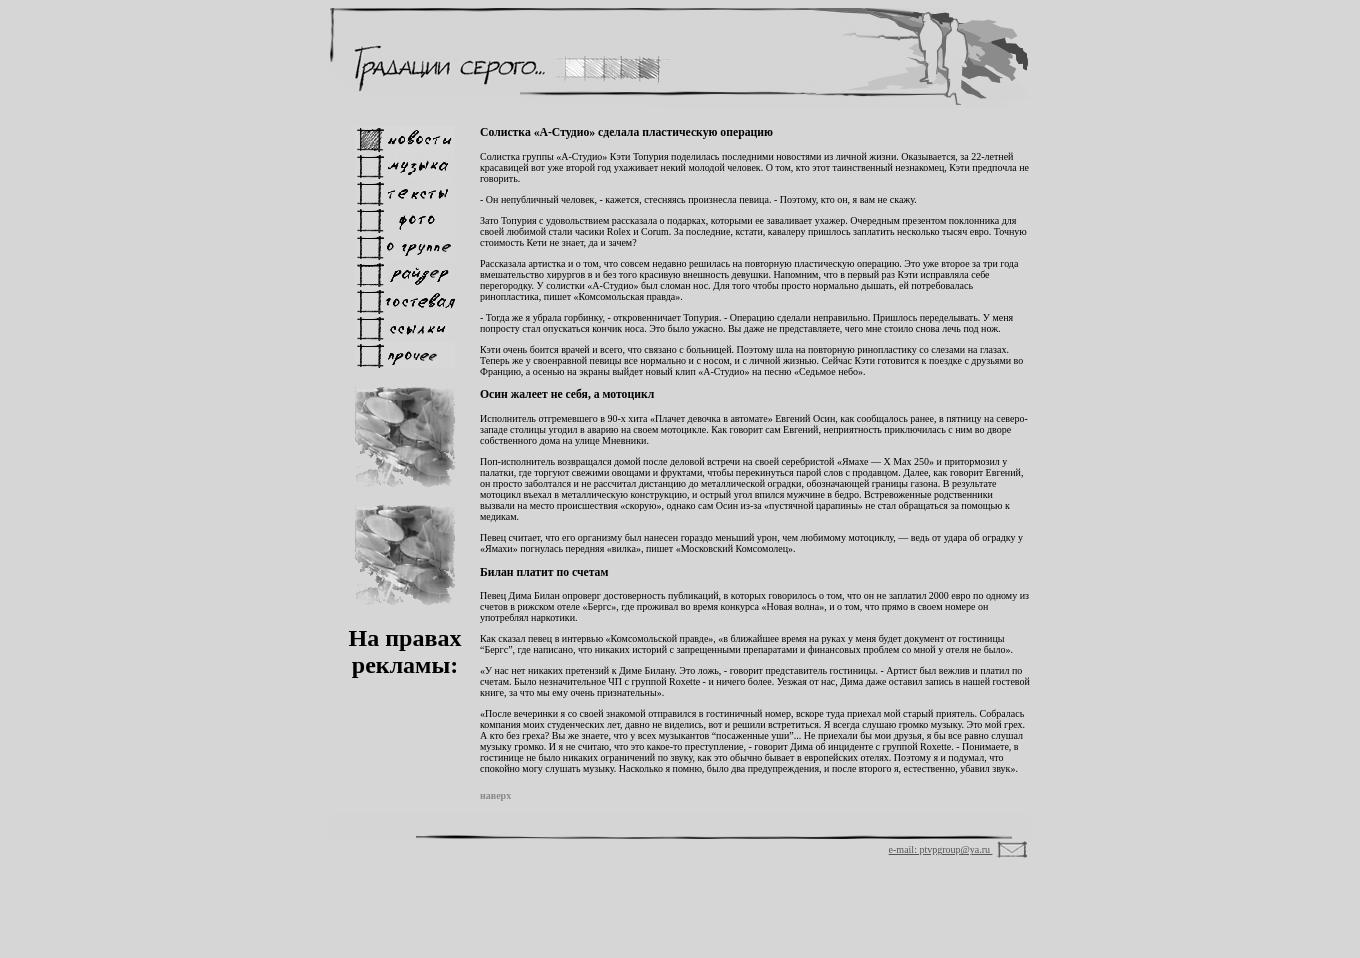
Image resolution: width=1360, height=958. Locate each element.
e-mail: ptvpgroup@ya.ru (941, 849)
